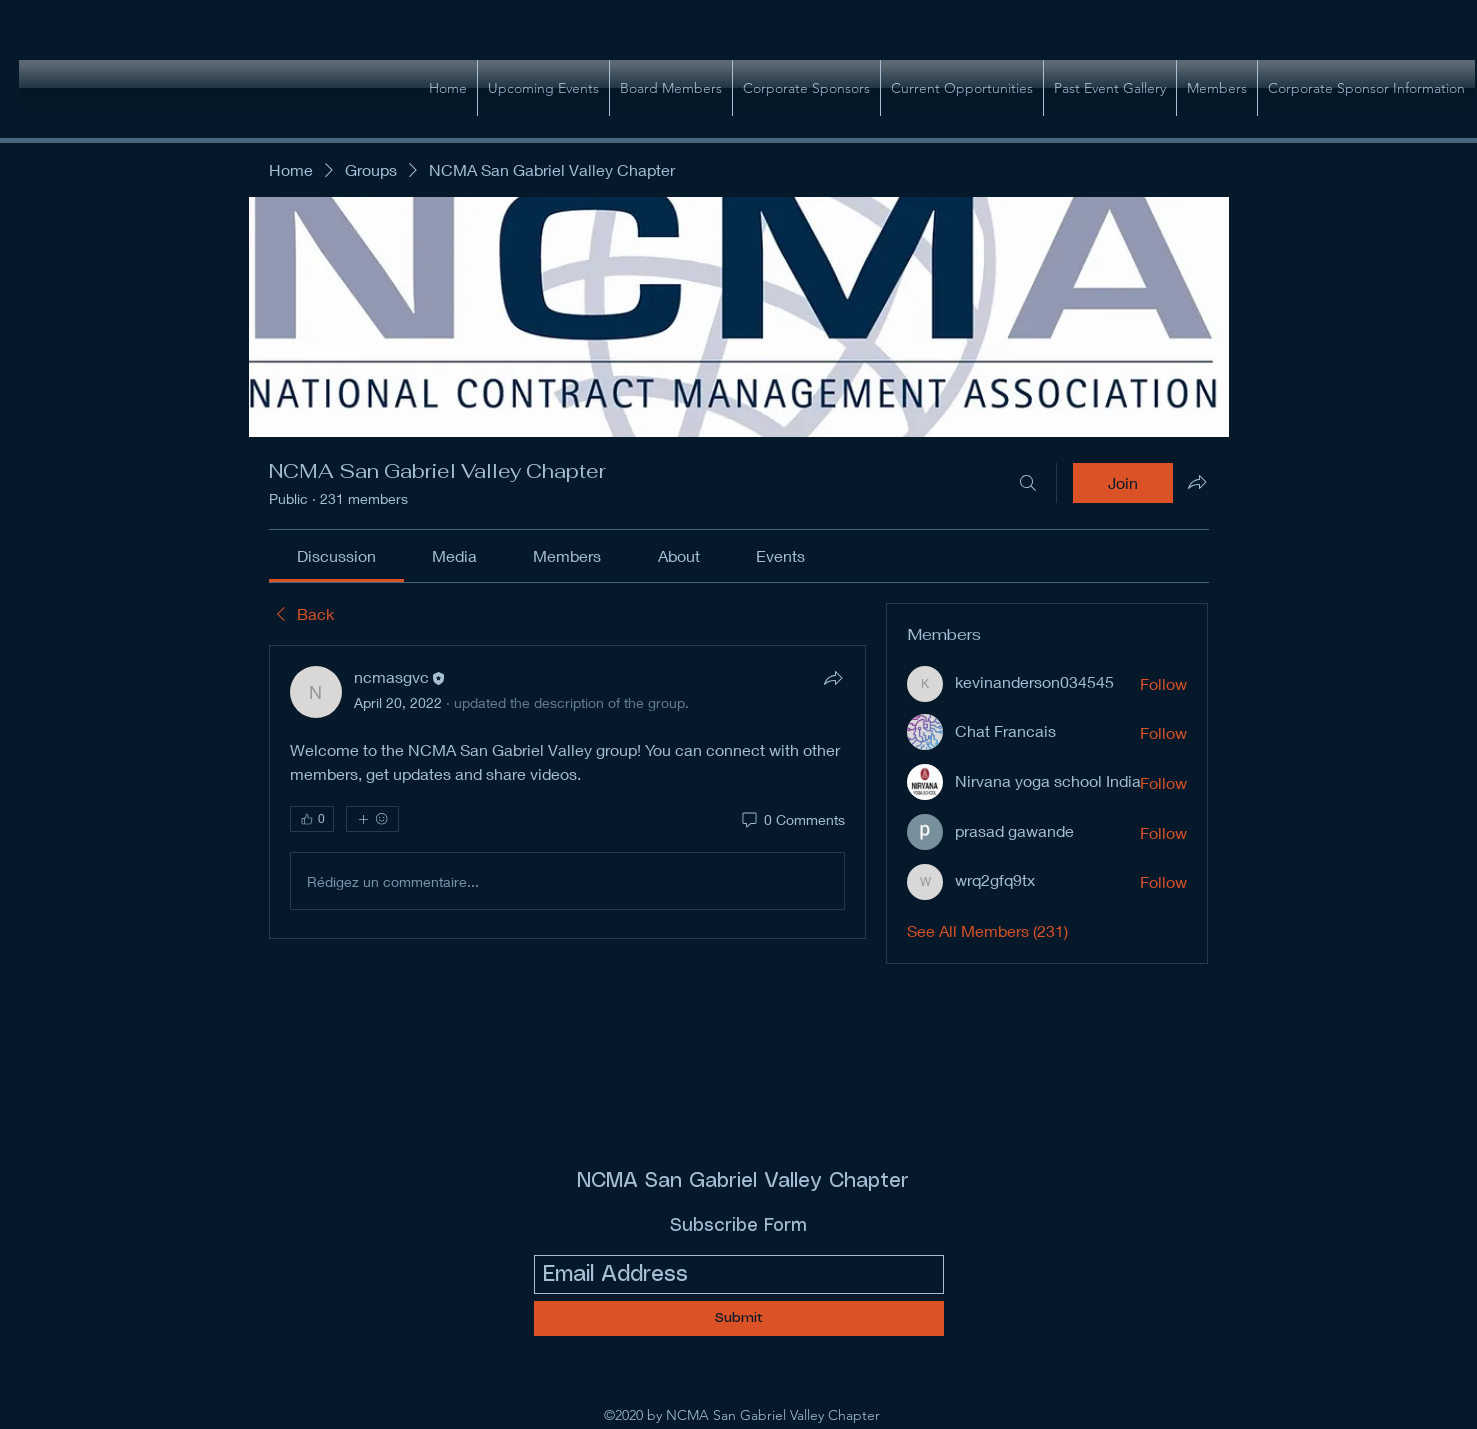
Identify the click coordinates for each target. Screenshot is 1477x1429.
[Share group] (1197, 482)
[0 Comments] (792, 820)
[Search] (1028, 483)
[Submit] (739, 1318)
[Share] (833, 678)
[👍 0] (312, 819)
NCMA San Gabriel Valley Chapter (743, 1181)
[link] (336, 555)
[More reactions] (372, 819)
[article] (568, 792)
